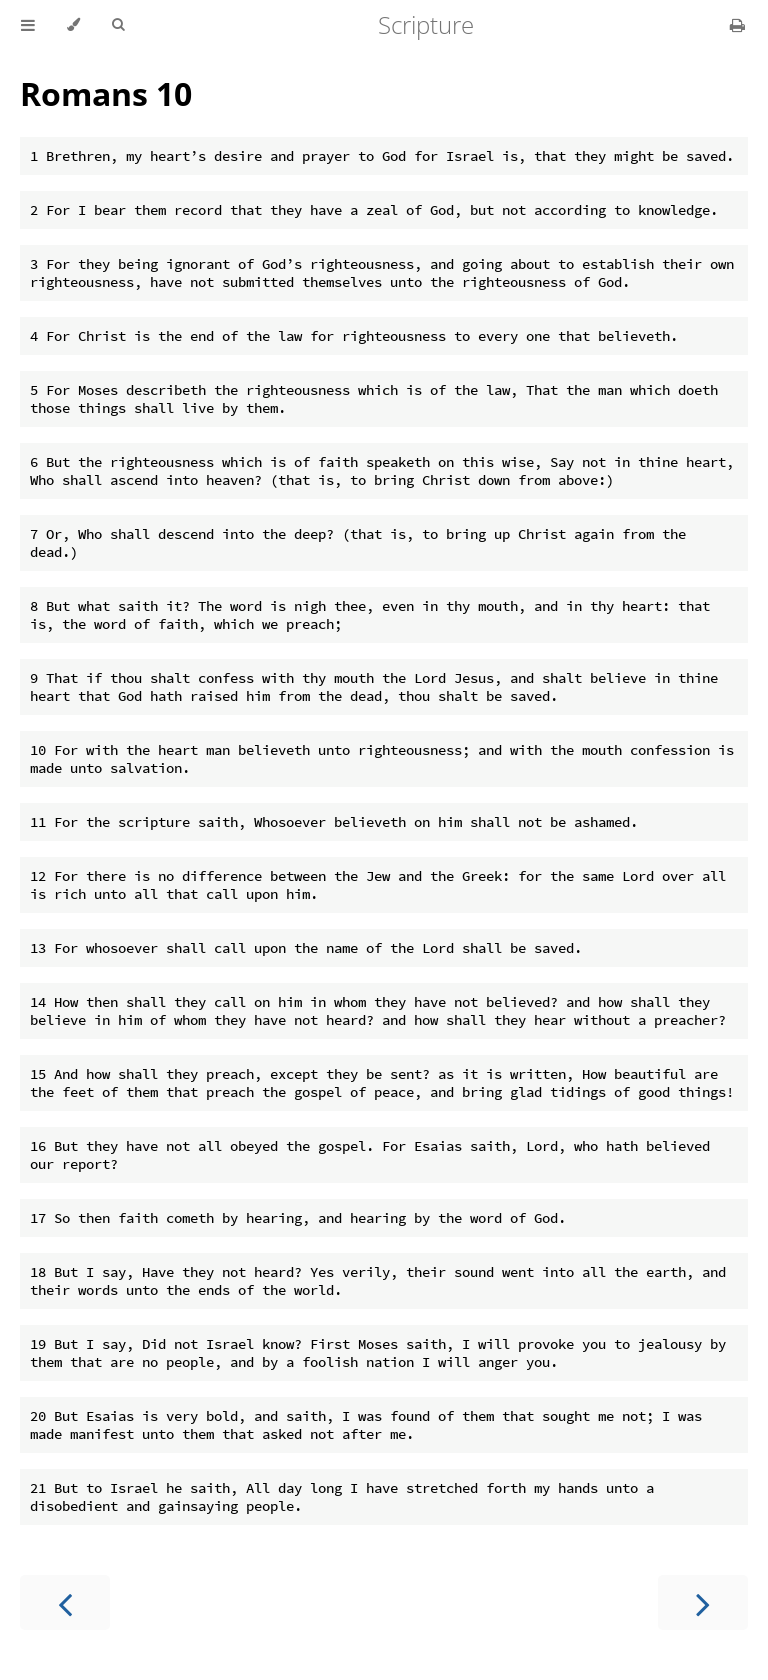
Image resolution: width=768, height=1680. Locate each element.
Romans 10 (106, 93)
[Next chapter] (703, 1602)
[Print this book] (737, 25)
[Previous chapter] (65, 1602)
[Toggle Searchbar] (118, 25)
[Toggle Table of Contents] (28, 25)
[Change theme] (73, 25)
